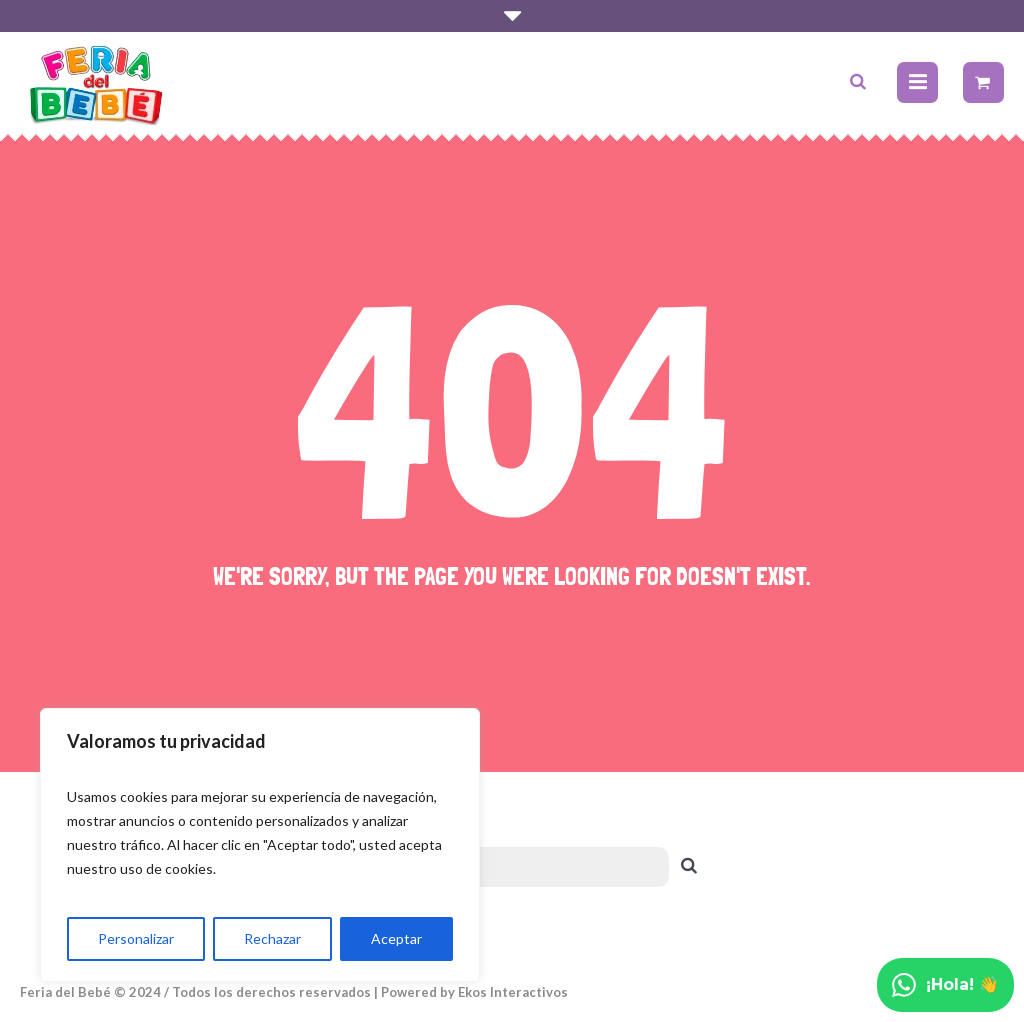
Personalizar (136, 938)
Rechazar (272, 938)
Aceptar (396, 938)
